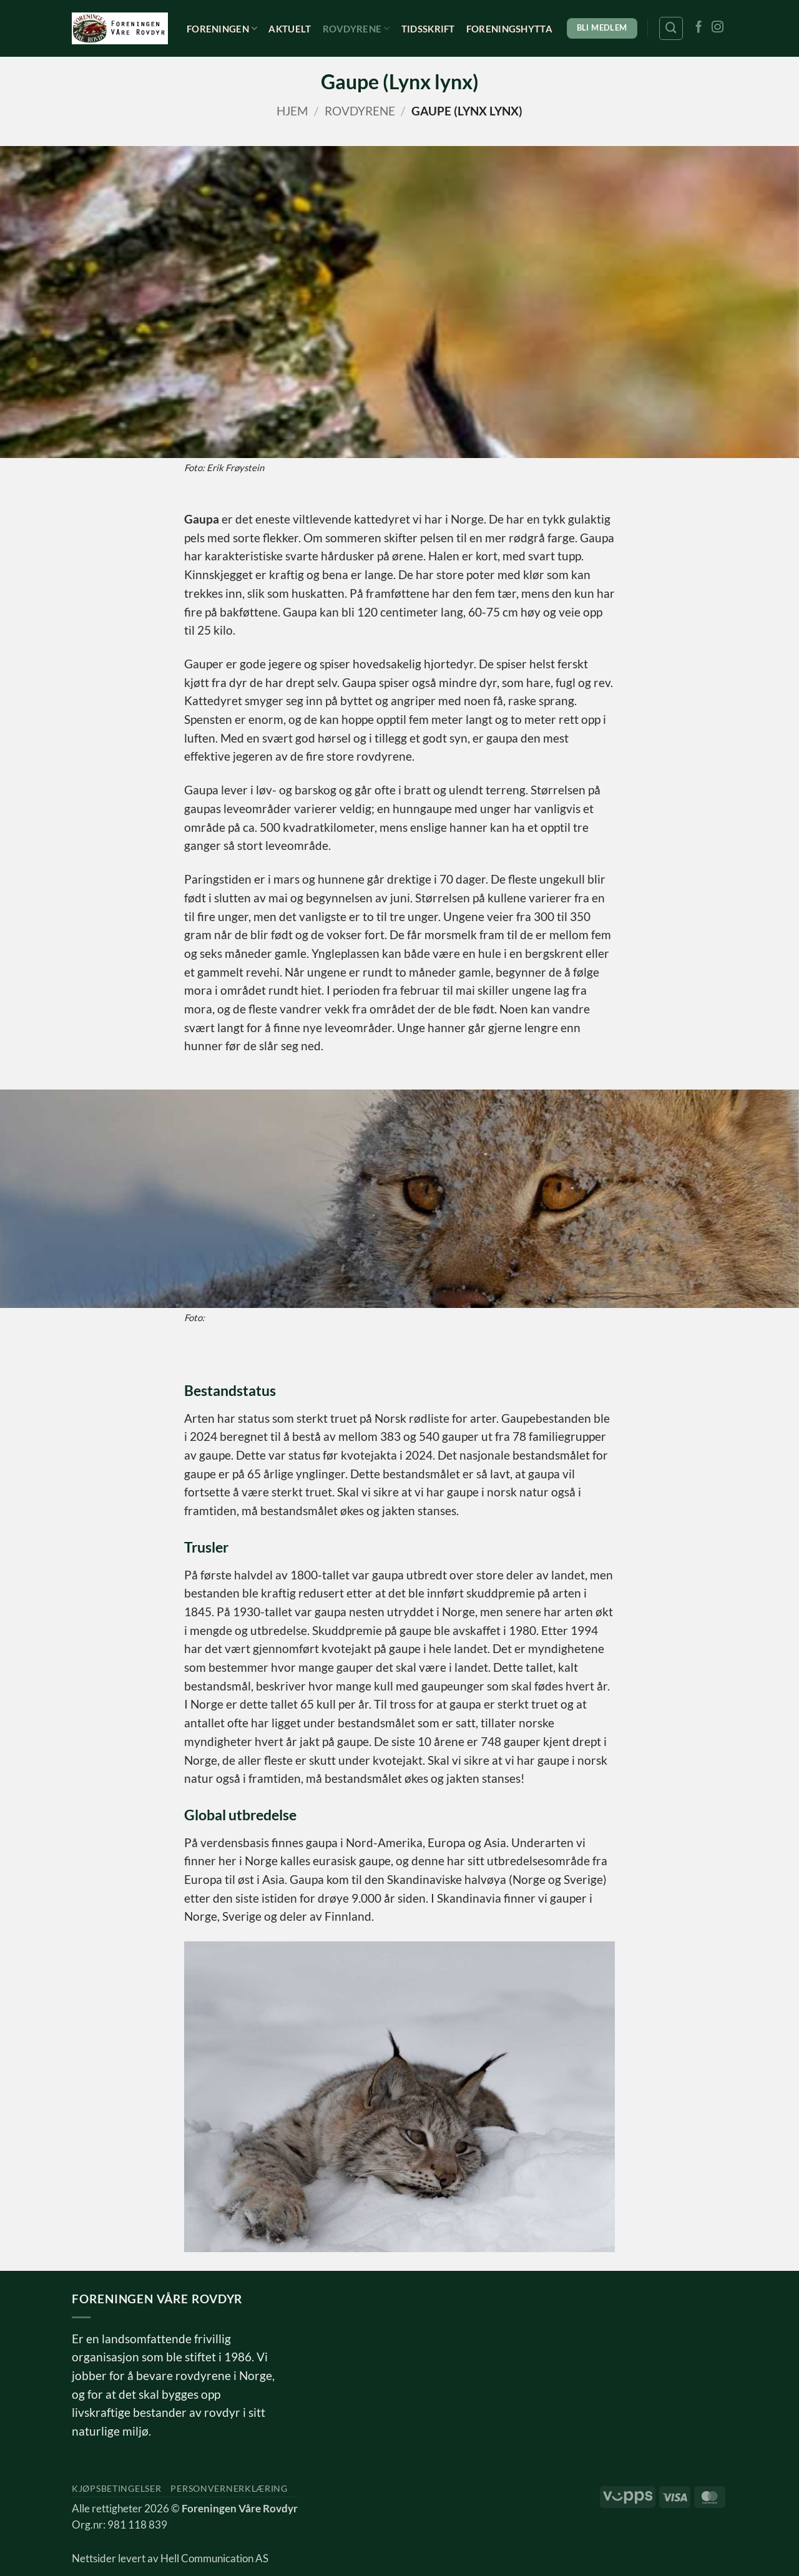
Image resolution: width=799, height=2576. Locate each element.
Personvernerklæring (229, 2488)
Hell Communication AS (214, 2558)
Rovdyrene (356, 28)
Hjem (292, 111)
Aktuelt (289, 28)
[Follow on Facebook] (699, 27)
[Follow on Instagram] (717, 27)
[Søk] (670, 28)
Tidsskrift (428, 28)
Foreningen (222, 28)
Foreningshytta (509, 28)
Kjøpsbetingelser (116, 2488)
